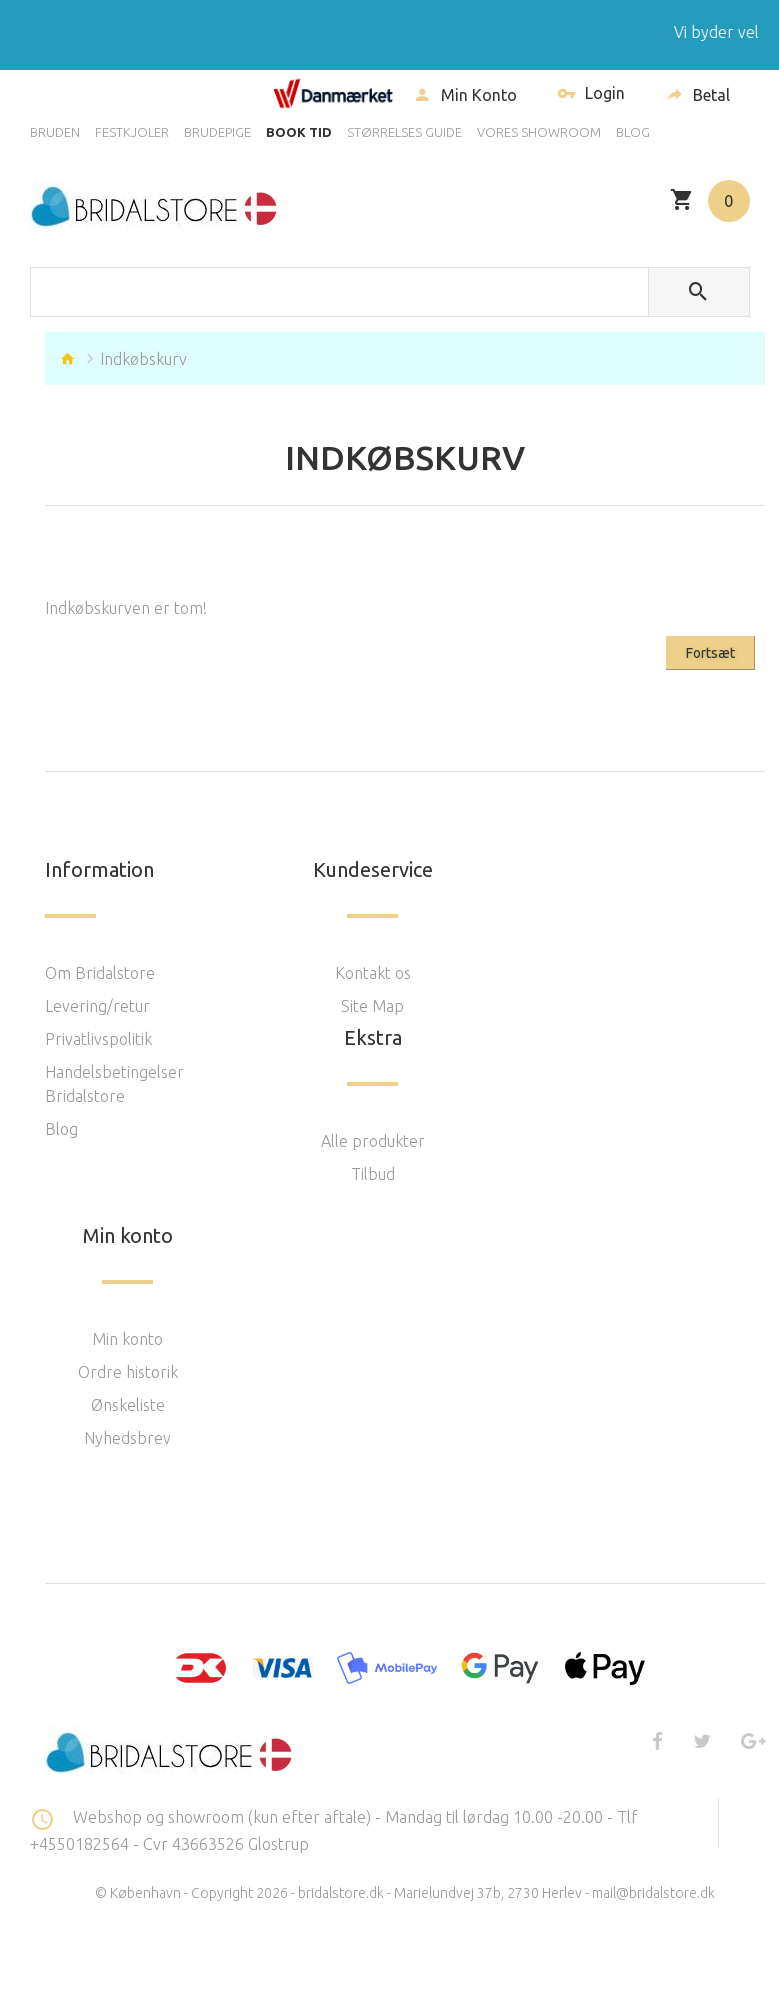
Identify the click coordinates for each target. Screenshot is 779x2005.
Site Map (372, 1006)
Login (591, 95)
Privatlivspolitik (98, 1039)
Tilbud (373, 1174)
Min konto (127, 1339)
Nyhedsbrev (127, 1438)
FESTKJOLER (132, 132)
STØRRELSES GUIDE (404, 132)
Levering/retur (97, 1006)
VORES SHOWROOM (539, 132)
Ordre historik (128, 1372)
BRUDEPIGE (217, 132)
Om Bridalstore (100, 973)
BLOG (633, 132)
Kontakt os (373, 973)
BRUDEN (55, 132)
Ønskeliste (128, 1405)
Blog (61, 1129)
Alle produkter (373, 1141)
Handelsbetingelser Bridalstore (114, 1084)
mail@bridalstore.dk (653, 1893)
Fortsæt (710, 653)
